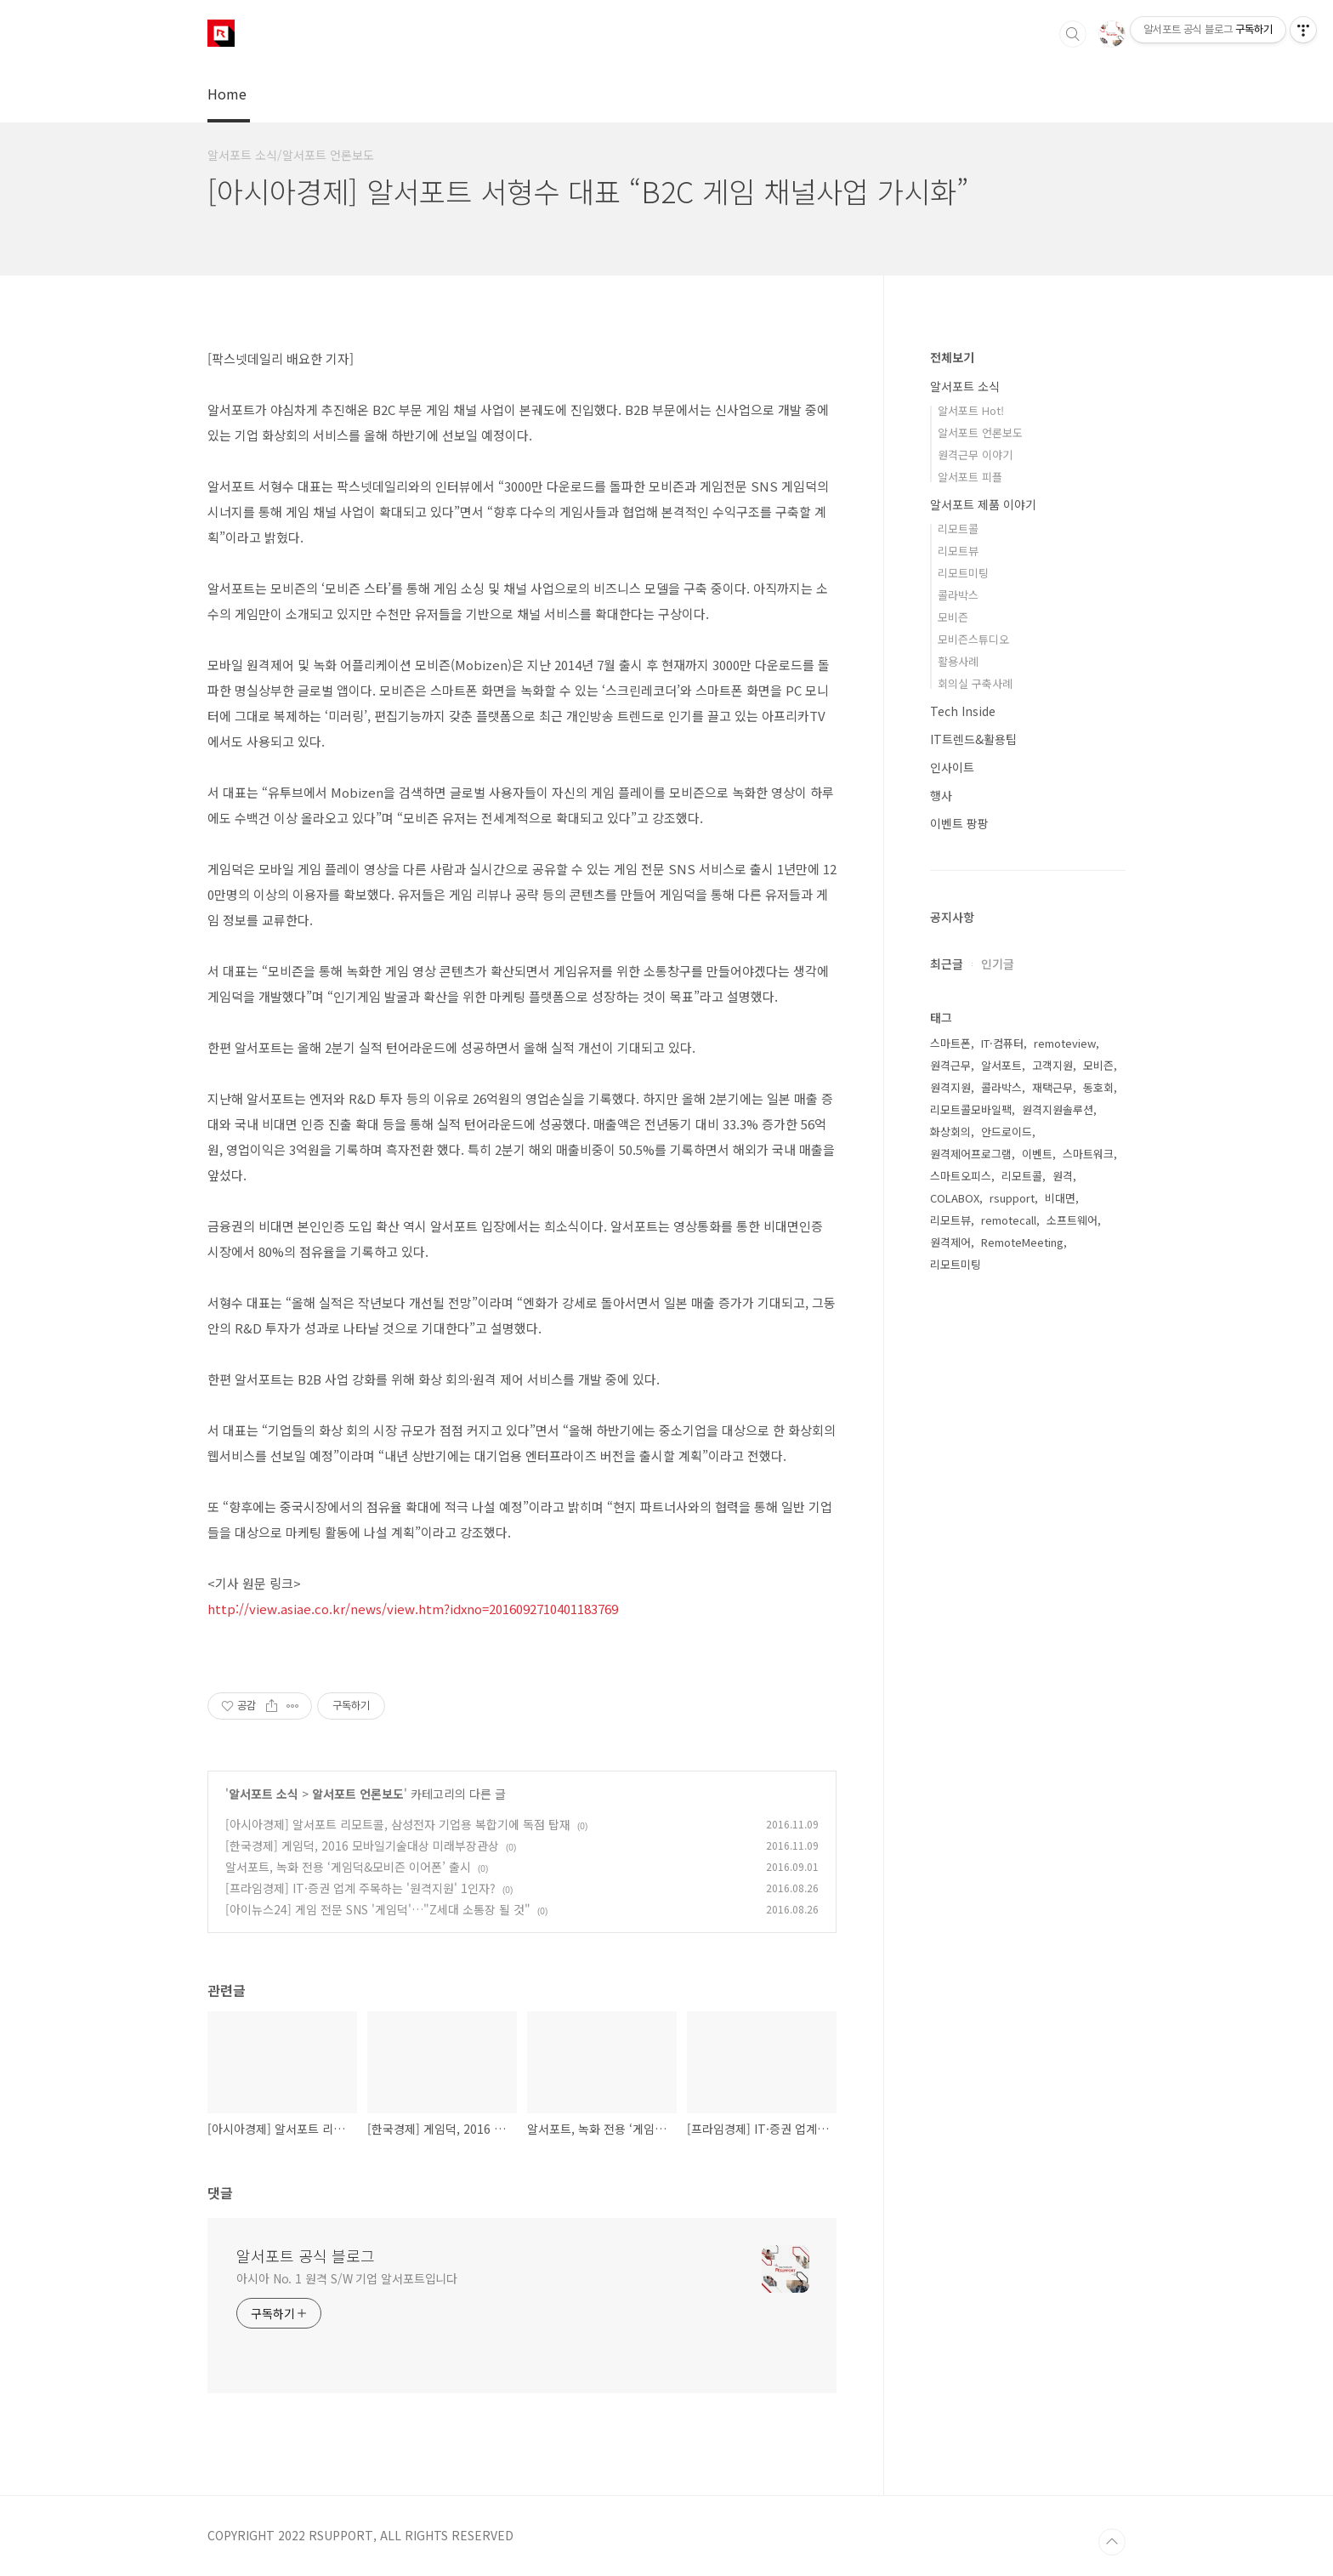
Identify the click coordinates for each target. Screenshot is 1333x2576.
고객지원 (1052, 1065)
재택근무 (1052, 1087)
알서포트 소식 (263, 1793)
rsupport (1012, 1198)
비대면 (1060, 1198)
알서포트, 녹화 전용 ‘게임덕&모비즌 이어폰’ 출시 (348, 1866)
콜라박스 (958, 595)
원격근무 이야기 (975, 454)
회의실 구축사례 (975, 683)
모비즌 (953, 617)
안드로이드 (1006, 1131)
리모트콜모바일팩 (971, 1109)
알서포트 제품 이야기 (983, 504)
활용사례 (958, 661)
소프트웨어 (1072, 1220)
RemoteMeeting (1022, 1242)
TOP (1112, 2542)
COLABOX (954, 1198)
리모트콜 (958, 528)
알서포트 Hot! (971, 410)
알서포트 (1001, 1065)
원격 (1062, 1176)
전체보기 (952, 357)
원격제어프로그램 (971, 1154)
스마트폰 (950, 1043)
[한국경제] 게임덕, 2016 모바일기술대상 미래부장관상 (362, 1845)
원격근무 (950, 1065)
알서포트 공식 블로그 (305, 2255)
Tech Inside (962, 710)
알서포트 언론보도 (358, 1793)
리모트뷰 (958, 551)
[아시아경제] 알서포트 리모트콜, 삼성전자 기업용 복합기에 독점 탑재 (397, 1824)
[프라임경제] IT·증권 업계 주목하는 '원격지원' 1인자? (360, 1887)
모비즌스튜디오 (973, 639)
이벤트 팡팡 (959, 823)
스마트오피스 (960, 1176)
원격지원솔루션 (1057, 1109)
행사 (941, 795)
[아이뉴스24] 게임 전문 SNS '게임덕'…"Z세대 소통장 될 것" (377, 1909)
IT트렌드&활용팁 (973, 739)
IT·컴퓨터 (1002, 1043)
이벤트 (1037, 1154)
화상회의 (950, 1131)
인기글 (997, 963)
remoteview (1065, 1043)
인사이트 (952, 767)
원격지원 (950, 1087)
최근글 (946, 963)
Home (227, 93)
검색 (1073, 34)
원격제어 (950, 1242)
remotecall (1008, 1220)
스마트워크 (1088, 1154)
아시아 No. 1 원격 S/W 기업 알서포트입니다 (346, 2278)
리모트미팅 (963, 573)
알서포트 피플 (970, 477)
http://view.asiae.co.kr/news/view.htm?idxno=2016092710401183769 (412, 1609)
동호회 (1098, 1087)
